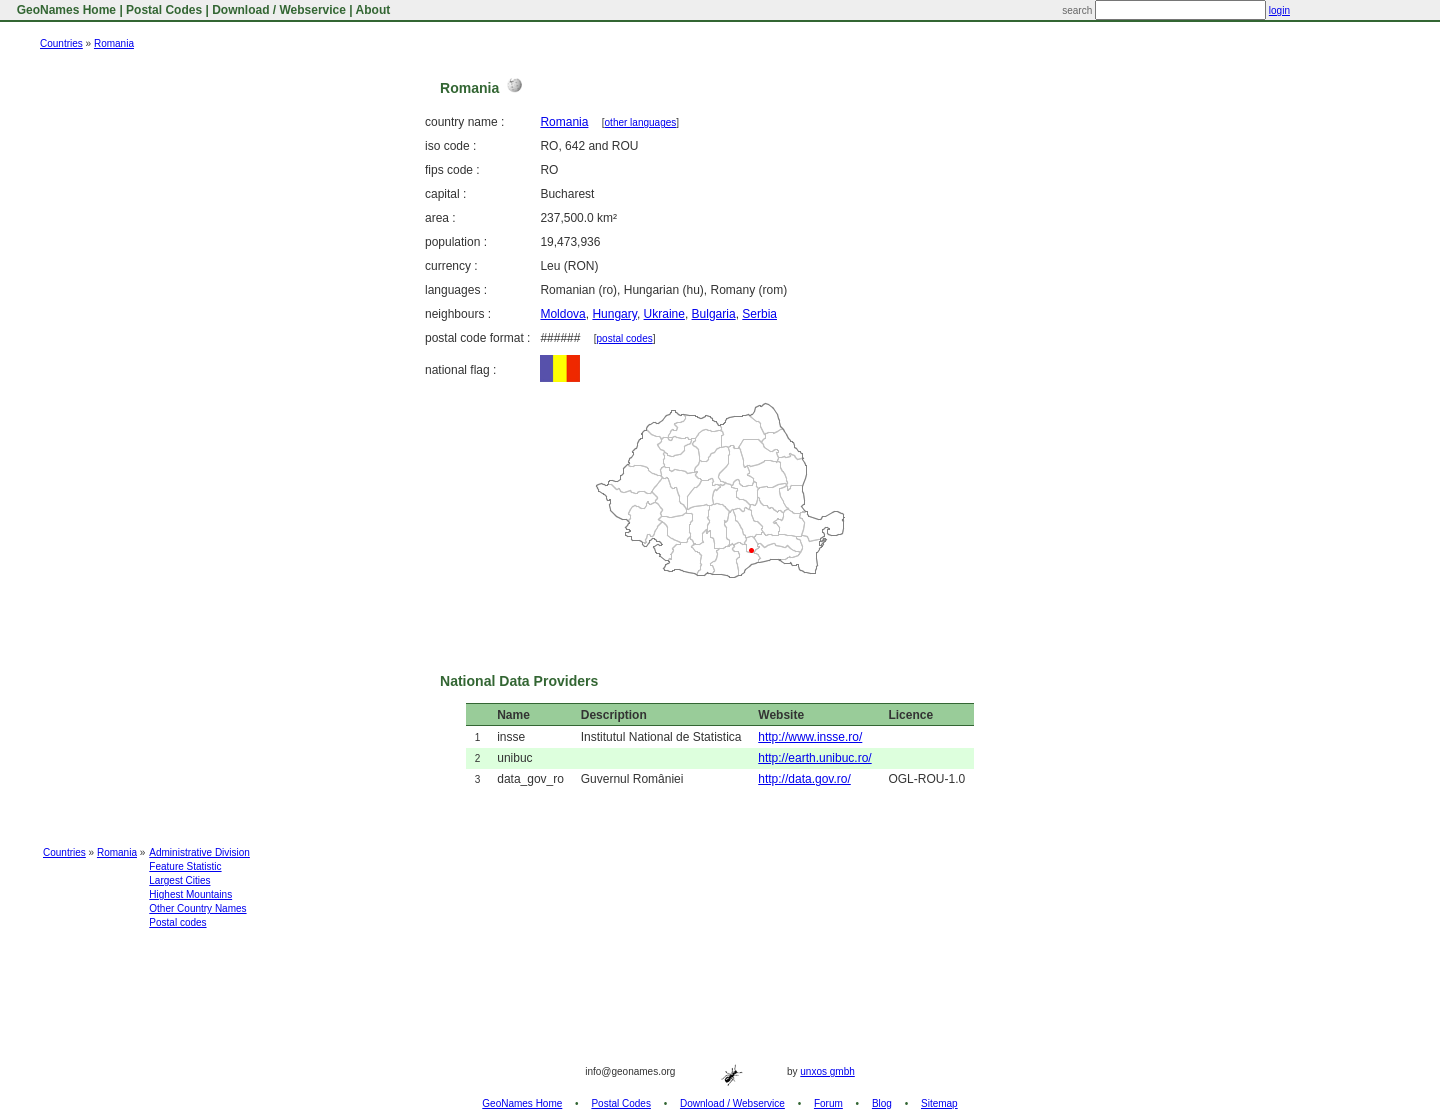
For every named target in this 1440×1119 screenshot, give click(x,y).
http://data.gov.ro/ (804, 779)
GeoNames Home (64, 10)
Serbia (759, 314)
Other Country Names (197, 908)
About (373, 10)
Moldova (562, 314)
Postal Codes (164, 10)
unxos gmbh (827, 1071)
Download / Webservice (279, 10)
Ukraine (664, 314)
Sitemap (939, 1103)
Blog (882, 1103)
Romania (114, 43)
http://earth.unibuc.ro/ (814, 758)
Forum (828, 1103)
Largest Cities (179, 880)
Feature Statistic (185, 866)
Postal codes (177, 922)
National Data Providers (519, 681)
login (1279, 10)
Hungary (614, 314)
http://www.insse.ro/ (810, 737)
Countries (61, 43)
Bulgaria (714, 314)
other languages (641, 122)
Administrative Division (199, 852)
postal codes (625, 338)
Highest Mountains (190, 894)
